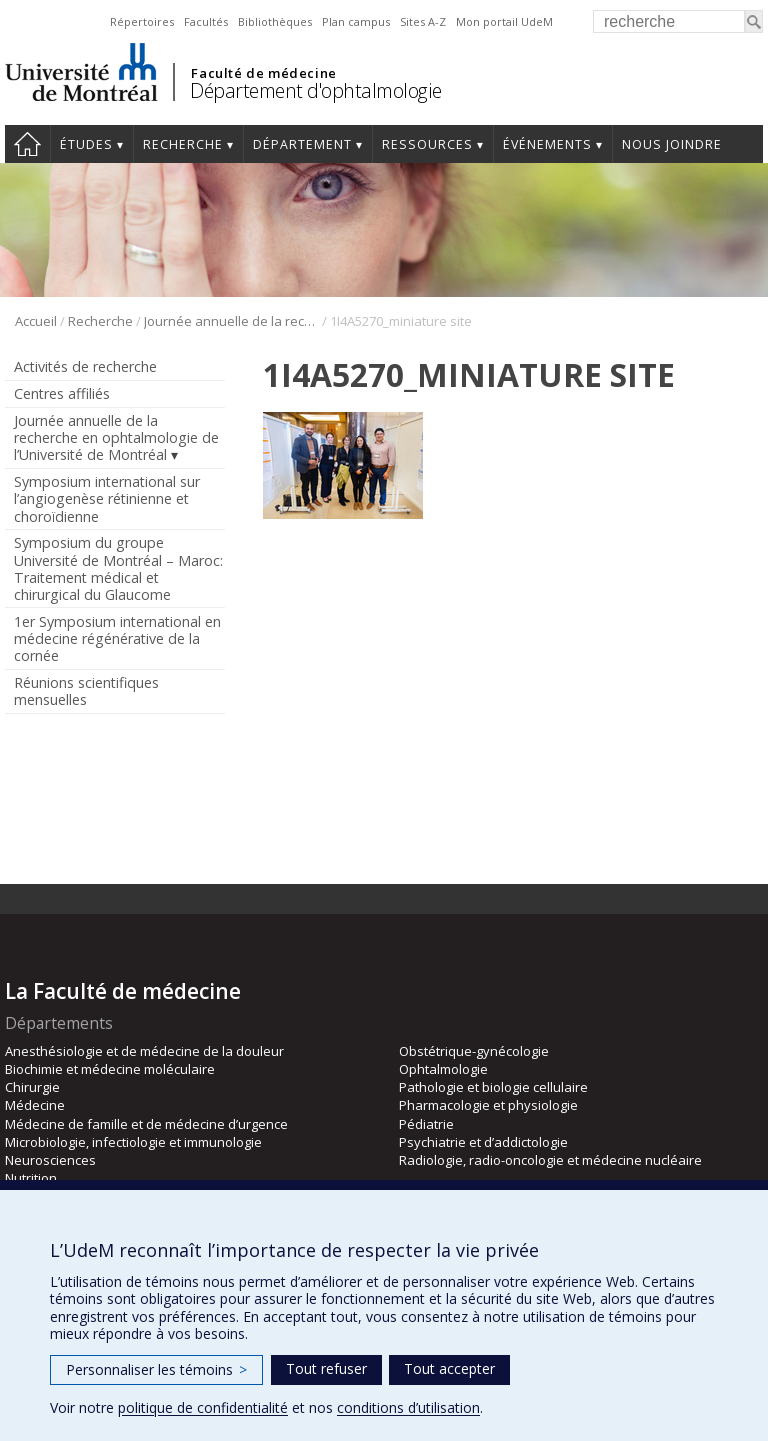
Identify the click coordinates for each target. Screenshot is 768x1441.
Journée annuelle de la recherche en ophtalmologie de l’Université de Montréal (231, 321)
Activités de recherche (85, 366)
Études (86, 144)
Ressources (427, 144)
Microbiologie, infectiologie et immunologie (133, 1142)
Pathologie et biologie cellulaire (493, 1087)
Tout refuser (326, 1368)
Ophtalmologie (443, 1069)
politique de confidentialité (203, 1407)
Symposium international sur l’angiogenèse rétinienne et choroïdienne (107, 498)
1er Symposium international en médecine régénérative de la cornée (117, 638)
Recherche (183, 144)
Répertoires (142, 21)
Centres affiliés (62, 393)
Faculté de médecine (263, 73)
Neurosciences (50, 1160)
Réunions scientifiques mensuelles (86, 691)
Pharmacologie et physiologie (488, 1105)
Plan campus (356, 21)
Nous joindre (672, 144)
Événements (547, 144)
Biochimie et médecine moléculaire (110, 1069)
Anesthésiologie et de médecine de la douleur (144, 1051)
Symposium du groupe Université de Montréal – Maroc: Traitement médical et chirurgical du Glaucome (118, 568)
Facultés (206, 21)
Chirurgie (32, 1087)
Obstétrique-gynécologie (474, 1051)
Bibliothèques (275, 21)
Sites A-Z (423, 21)
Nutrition (31, 1178)
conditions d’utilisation (408, 1407)
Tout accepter (449, 1368)
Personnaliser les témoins (156, 1369)
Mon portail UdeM (504, 21)
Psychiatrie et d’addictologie (483, 1142)
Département (302, 144)
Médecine (35, 1105)
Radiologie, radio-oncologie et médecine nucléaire (550, 1160)
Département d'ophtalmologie (316, 90)
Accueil (27, 144)
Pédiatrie (426, 1124)
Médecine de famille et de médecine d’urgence (146, 1124)
